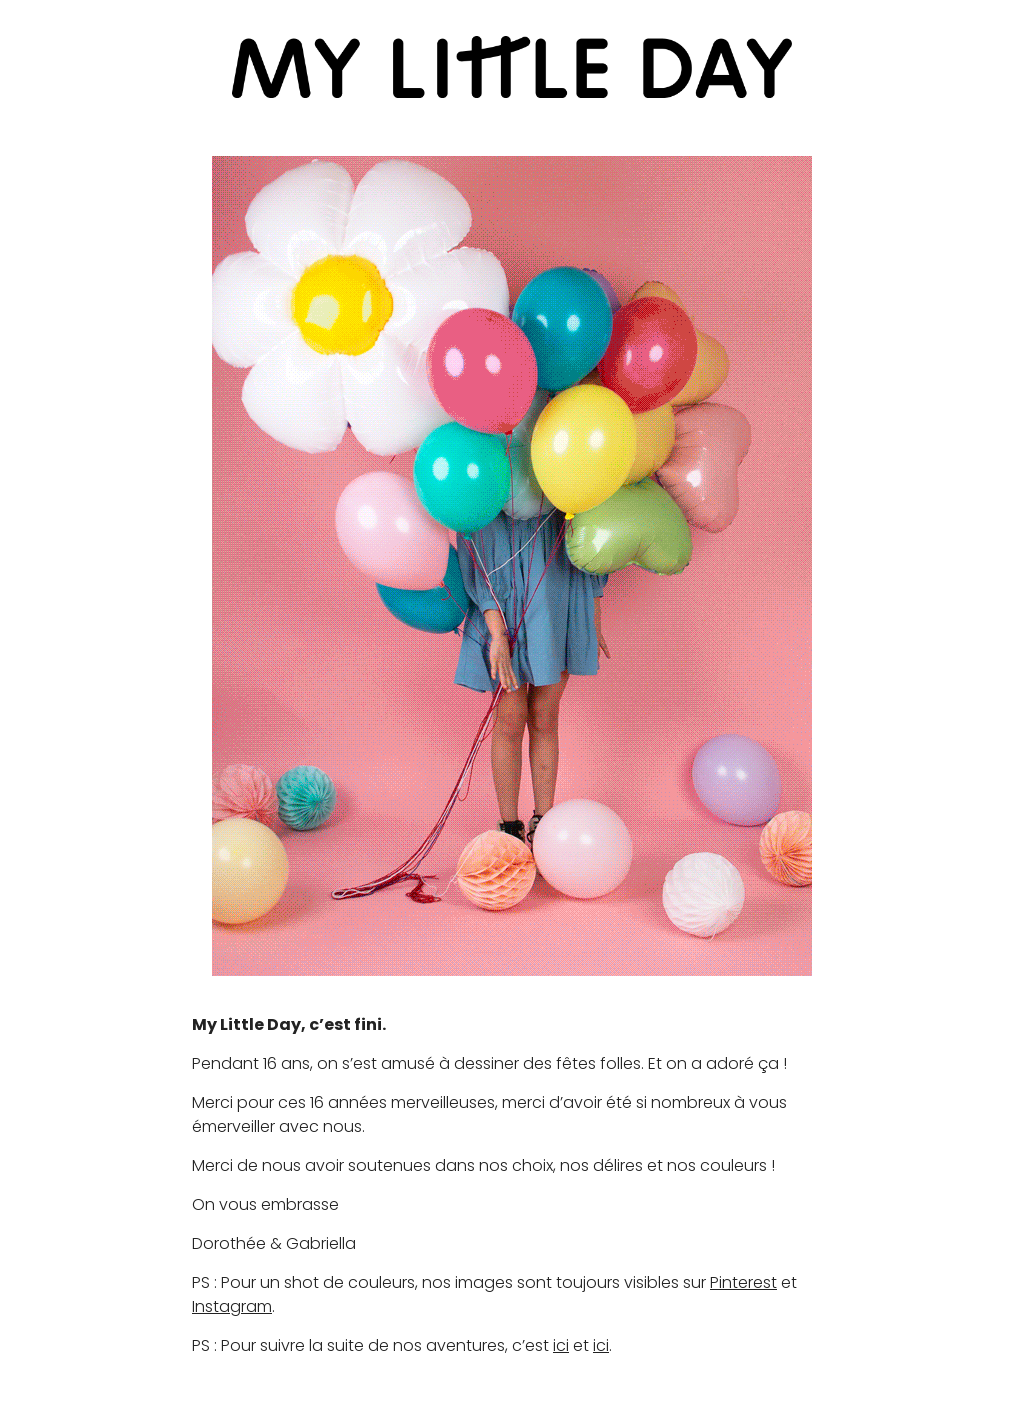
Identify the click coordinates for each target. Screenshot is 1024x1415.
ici (561, 1345)
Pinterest (743, 1282)
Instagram (232, 1306)
